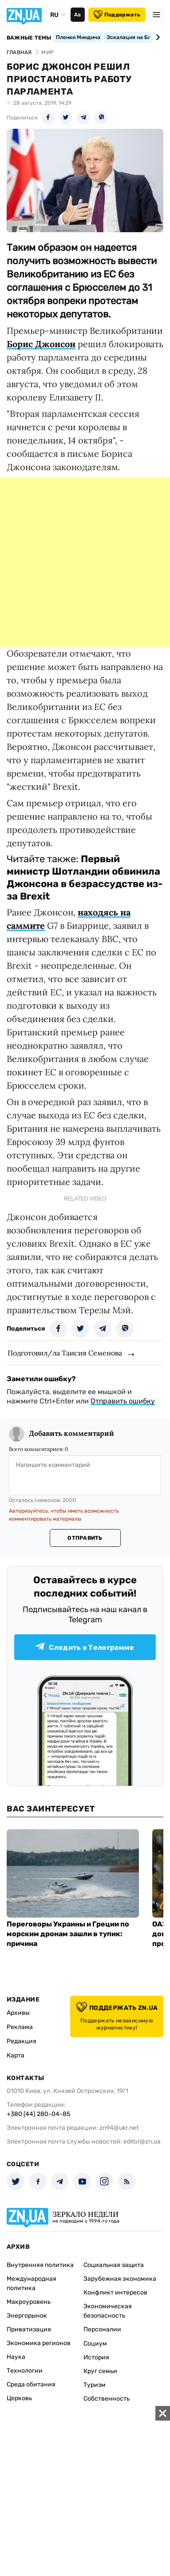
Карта (15, 2055)
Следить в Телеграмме (85, 1647)
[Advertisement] (85, 562)
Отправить (84, 1538)
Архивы (18, 2013)
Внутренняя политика (40, 2265)
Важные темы (29, 38)
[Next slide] (156, 37)
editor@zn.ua (142, 2141)
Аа (77, 15)
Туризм (94, 2385)
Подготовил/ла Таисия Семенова (65, 1352)
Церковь (19, 2398)
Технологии (25, 2370)
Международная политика (31, 2283)
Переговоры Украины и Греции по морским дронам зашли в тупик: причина (68, 1934)
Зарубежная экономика (119, 2279)
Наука (16, 2357)
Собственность (106, 2398)
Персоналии (102, 2329)
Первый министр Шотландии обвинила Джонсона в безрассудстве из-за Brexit (85, 877)
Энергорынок (27, 2315)
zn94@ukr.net (118, 2128)
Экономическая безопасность (107, 2311)
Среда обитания (31, 2384)
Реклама (20, 2027)
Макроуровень (29, 2302)
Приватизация (29, 2329)
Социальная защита (113, 2265)
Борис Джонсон (41, 343)
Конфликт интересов (115, 2292)
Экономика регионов (39, 2343)
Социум (95, 2343)
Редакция (21, 2041)
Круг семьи (100, 2371)
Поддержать (117, 14)
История (96, 2357)
